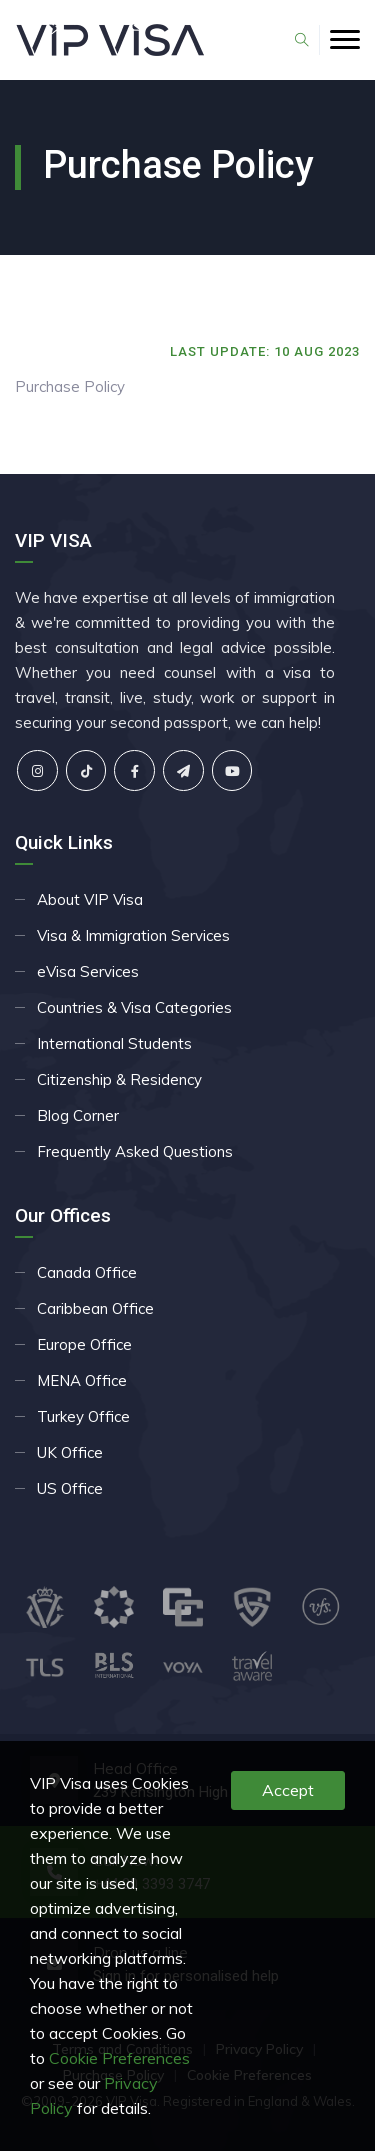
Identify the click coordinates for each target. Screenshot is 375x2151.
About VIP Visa (90, 899)
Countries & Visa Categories (134, 1007)
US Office (70, 1488)
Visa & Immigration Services (133, 935)
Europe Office (84, 1344)
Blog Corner (78, 1115)
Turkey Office (83, 1416)
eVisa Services (88, 971)
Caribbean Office (95, 1308)
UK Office (70, 1452)
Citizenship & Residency (119, 1079)
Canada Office (87, 1272)
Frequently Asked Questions (135, 1151)
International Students (114, 1043)
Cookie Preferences (119, 2058)
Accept (288, 1790)
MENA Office (82, 1380)
